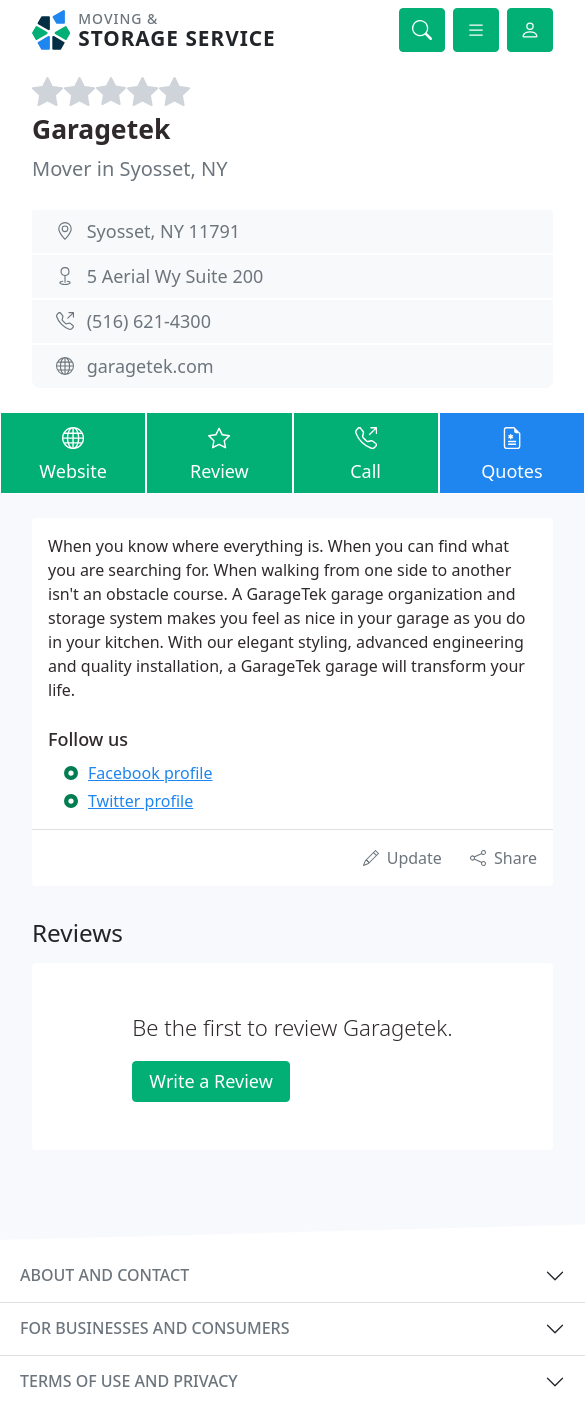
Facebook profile (150, 773)
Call (366, 452)
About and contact (104, 1275)
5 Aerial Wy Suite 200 (175, 276)
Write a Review (210, 1081)
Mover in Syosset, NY (129, 168)
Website (73, 452)
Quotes (512, 452)
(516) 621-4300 (149, 321)
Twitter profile (140, 801)
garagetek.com (150, 366)
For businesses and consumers (154, 1328)
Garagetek (101, 129)
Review (219, 452)
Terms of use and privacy (129, 1381)
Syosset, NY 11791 (163, 231)
